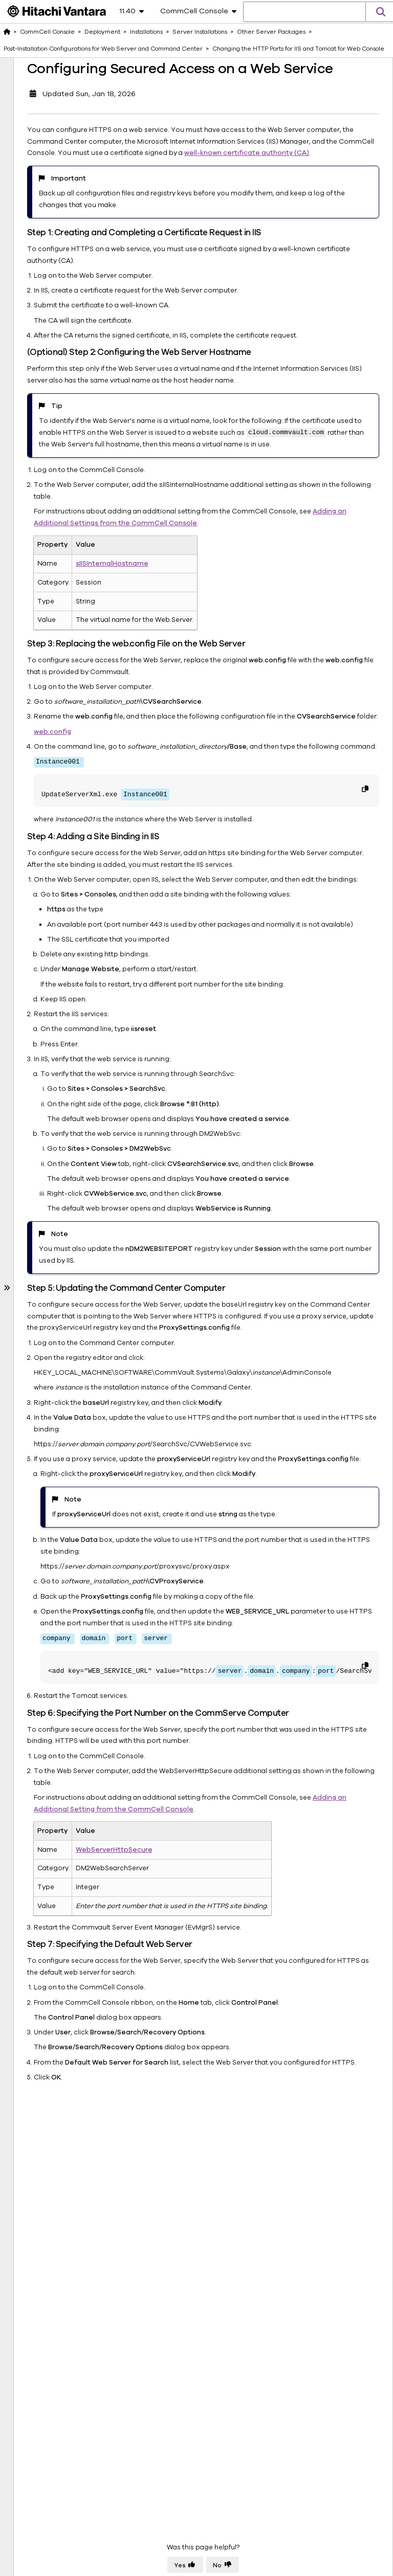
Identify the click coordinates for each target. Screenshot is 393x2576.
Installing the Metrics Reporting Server (72, 482)
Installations (40, 101)
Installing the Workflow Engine (70, 565)
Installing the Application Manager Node (67, 317)
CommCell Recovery (47, 1482)
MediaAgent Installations (48, 1043)
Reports (26, 1439)
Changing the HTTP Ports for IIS (74, 702)
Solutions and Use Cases (53, 1468)
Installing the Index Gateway (73, 424)
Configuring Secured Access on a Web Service (76, 927)
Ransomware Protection (53, 1497)
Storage (26, 1382)
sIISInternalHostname (208, 634)
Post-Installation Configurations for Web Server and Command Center (73, 603)
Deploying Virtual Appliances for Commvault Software (55, 1328)
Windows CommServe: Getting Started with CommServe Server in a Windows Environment (71, 994)
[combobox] (304, 12)
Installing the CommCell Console (63, 355)
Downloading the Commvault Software (55, 81)
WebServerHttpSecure (210, 2110)
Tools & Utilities (38, 1511)
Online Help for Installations (52, 1253)
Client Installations (58, 1063)
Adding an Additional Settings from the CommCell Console (273, 594)
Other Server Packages (56, 184)
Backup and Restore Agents (59, 1411)
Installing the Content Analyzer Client (71, 392)
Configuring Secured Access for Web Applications (79, 866)
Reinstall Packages (59, 1118)
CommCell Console (47, 32)
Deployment (33, 61)
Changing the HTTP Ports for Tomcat (74, 751)
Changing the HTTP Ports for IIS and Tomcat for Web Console (78, 653)
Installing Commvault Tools (63, 1083)
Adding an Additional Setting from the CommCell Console (271, 2069)
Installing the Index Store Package (73, 450)
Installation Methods (61, 1103)
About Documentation (50, 1525)
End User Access (40, 1354)
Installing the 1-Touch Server (67, 248)
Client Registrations (60, 1132)
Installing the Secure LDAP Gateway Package (73, 216)
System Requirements (56, 1302)
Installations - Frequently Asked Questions (56, 1221)
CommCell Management (53, 1368)
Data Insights (34, 1425)
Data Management (43, 1396)
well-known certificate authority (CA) (297, 189)
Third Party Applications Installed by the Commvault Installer (61, 1178)
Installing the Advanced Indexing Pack (66, 280)
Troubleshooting (56, 1146)
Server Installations (59, 115)
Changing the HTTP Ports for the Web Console (74, 806)
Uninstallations (44, 1287)
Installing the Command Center (73, 514)
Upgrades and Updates (58, 1273)
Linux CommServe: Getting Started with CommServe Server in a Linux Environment (71, 147)
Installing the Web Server (72, 539)
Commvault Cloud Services (57, 1454)
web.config (149, 814)
